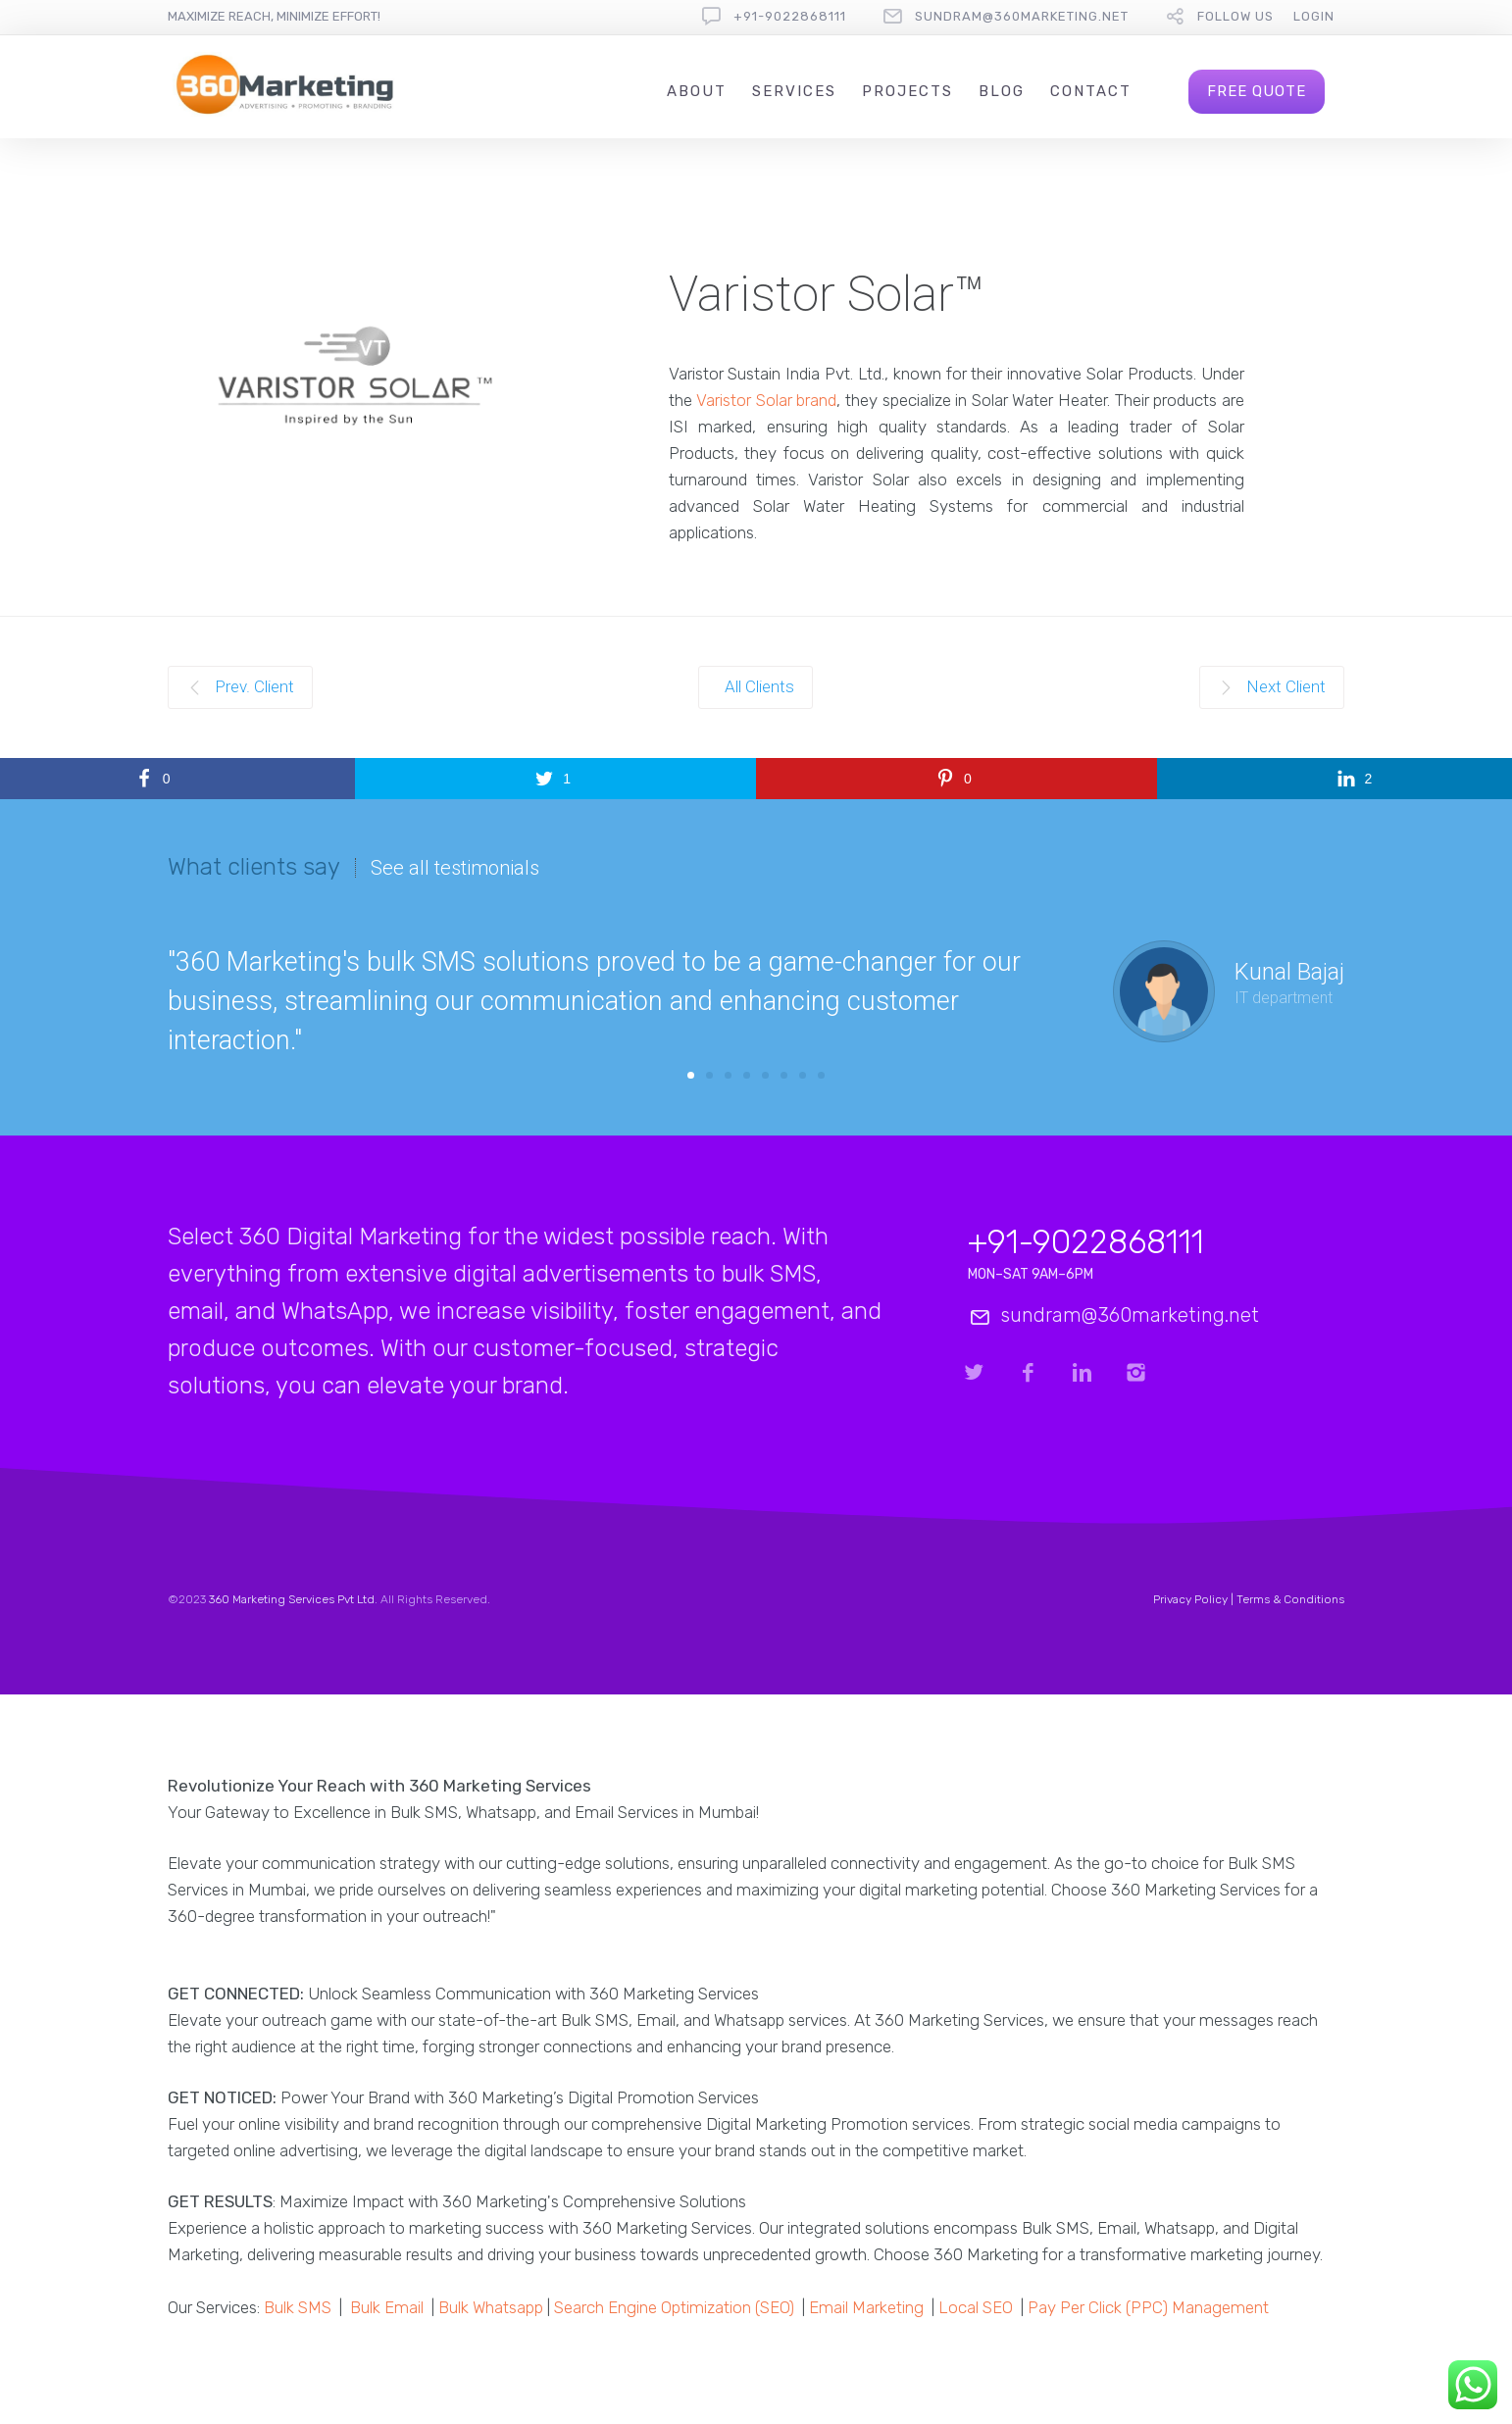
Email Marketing (866, 2307)
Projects (907, 91)
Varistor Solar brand (766, 400)
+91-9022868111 (789, 16)
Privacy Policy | (1194, 1599)
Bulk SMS (297, 2307)
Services (794, 91)
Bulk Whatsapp (490, 2307)
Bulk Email (387, 2307)
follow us (1235, 16)
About (697, 91)
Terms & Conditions (1290, 1599)
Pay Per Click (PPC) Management (1148, 2307)
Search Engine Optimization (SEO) (674, 2307)
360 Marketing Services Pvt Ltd (292, 1599)
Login (1314, 16)
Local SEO (975, 2307)
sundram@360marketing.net (1022, 16)
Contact (1091, 91)
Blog (1002, 91)
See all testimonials (455, 868)
